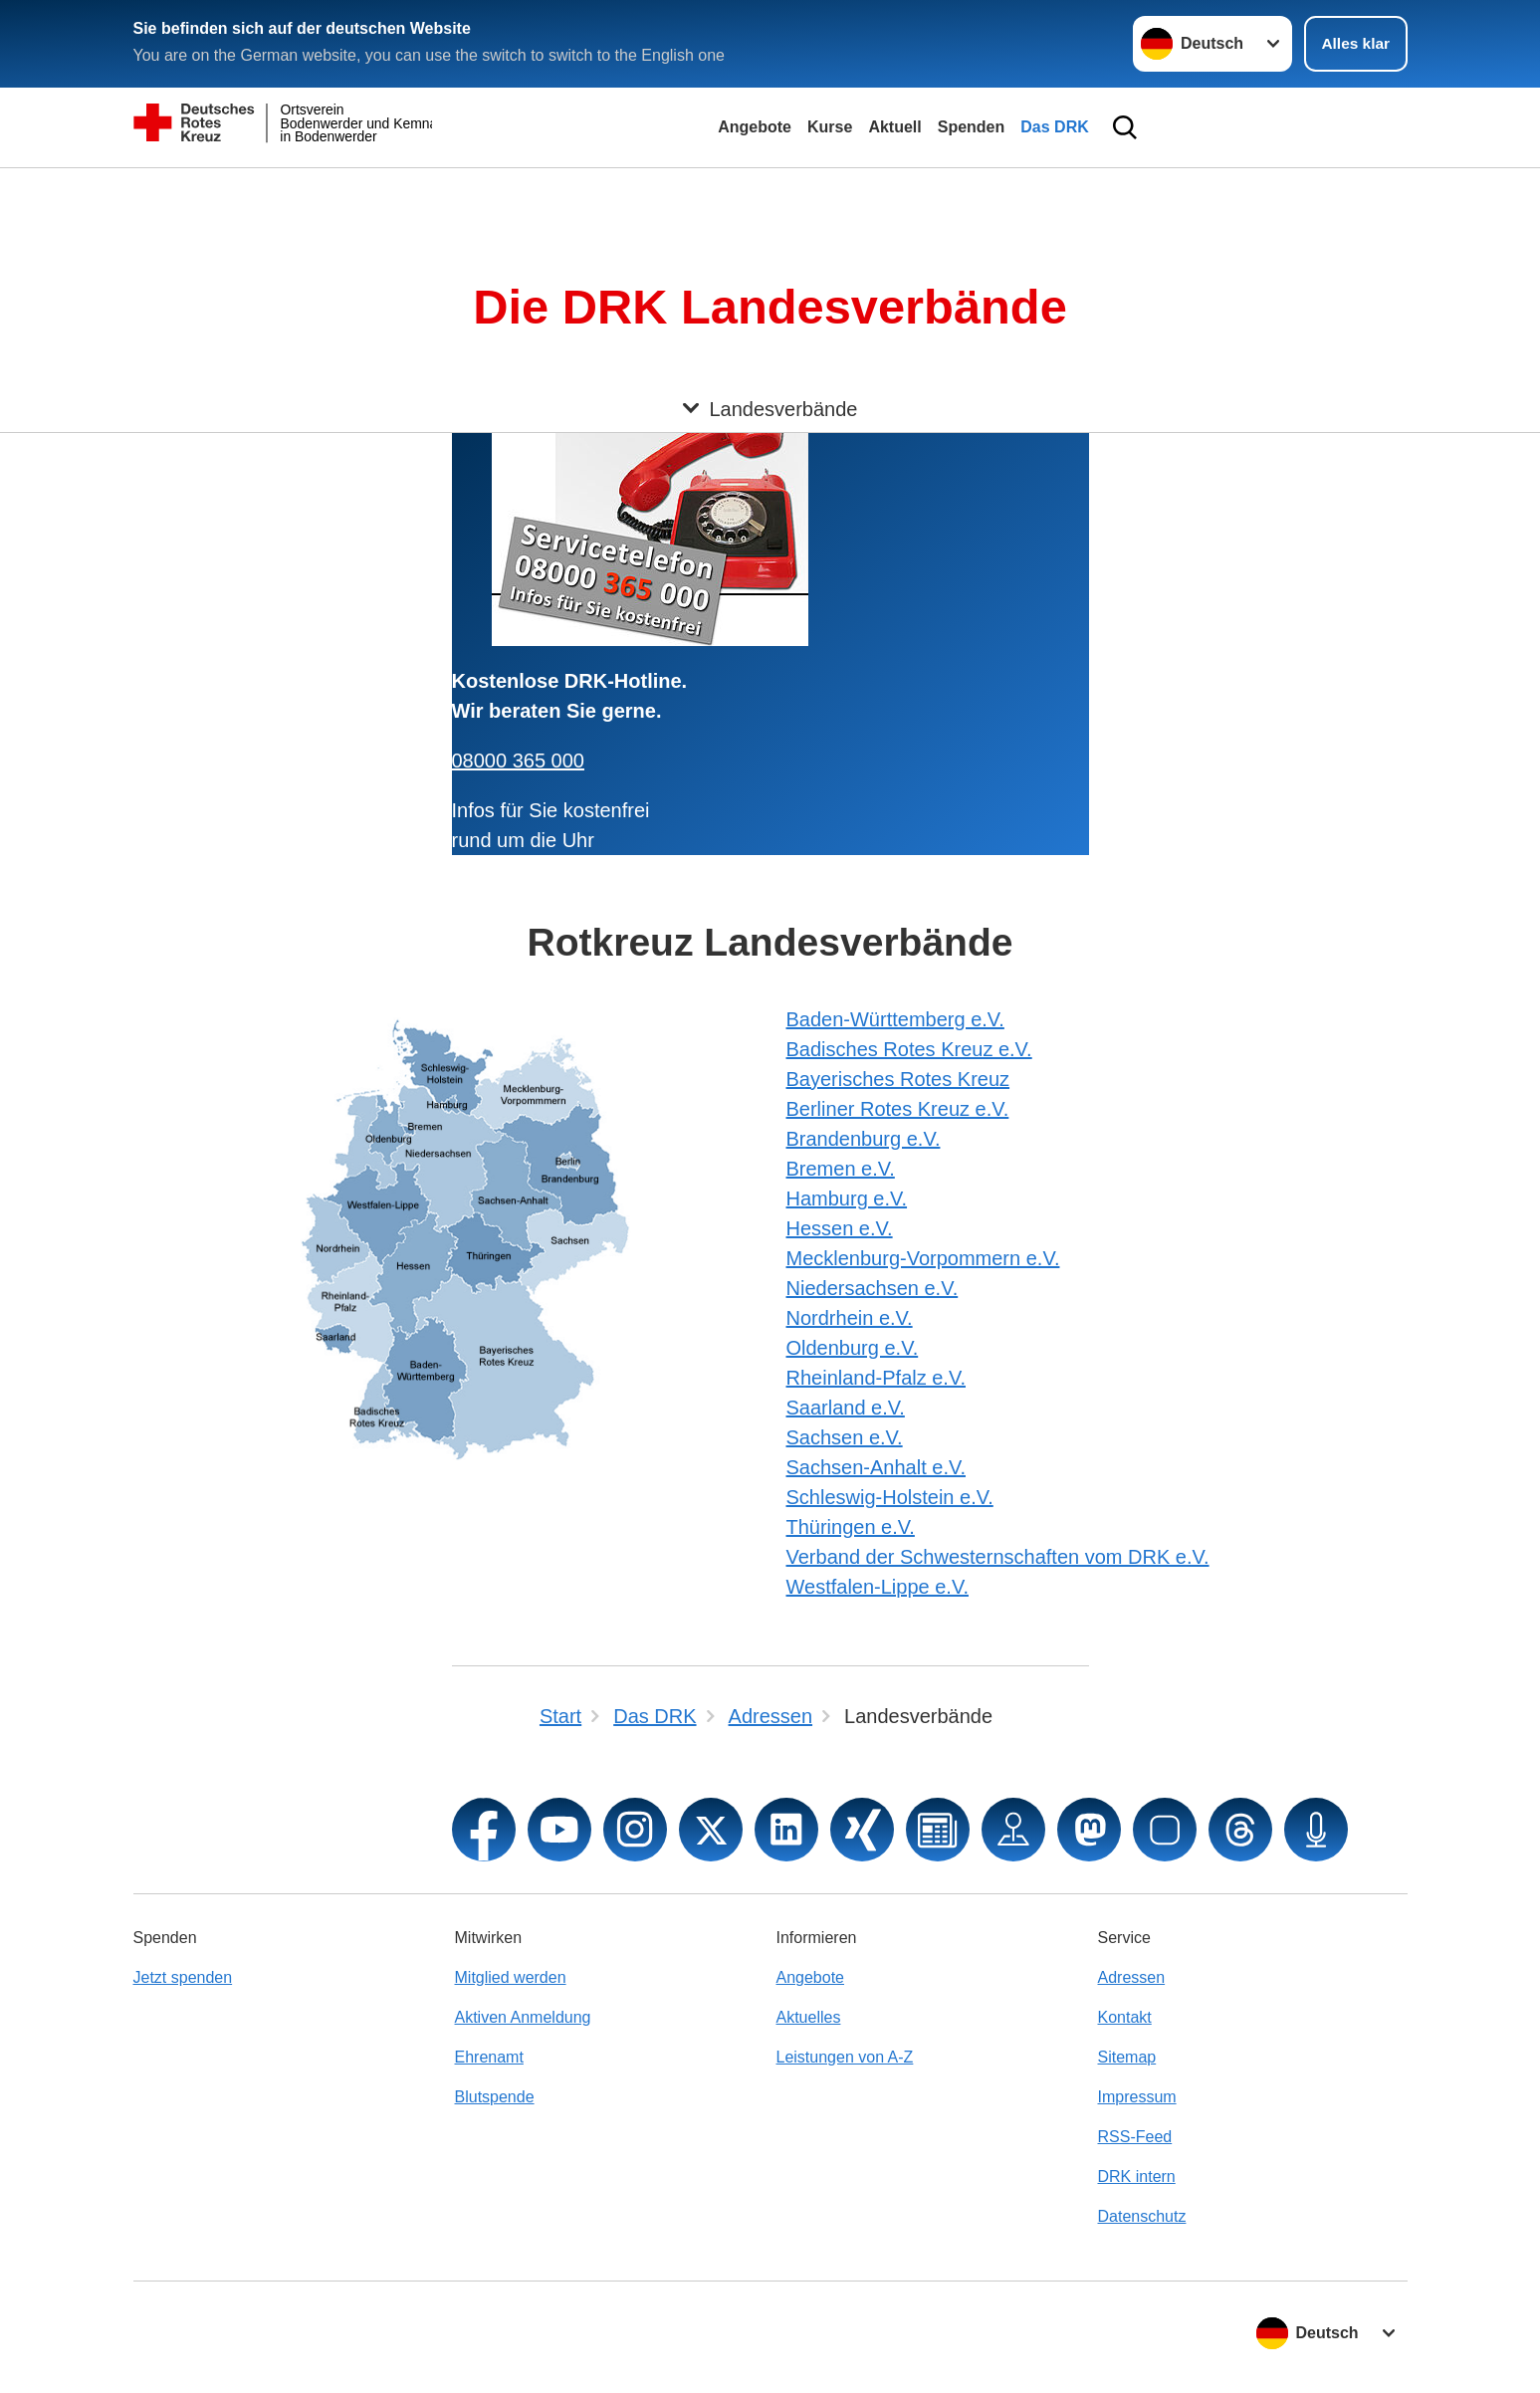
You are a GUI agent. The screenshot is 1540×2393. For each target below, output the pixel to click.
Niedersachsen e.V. (872, 1288)
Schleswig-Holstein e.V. (889, 1497)
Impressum (1137, 2096)
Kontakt (1125, 2017)
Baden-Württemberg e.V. (895, 1019)
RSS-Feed (1135, 2136)
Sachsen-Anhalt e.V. (876, 1467)
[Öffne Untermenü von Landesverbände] (770, 192)
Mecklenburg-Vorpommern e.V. (923, 1258)
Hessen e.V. (839, 1228)
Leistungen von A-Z (845, 2057)
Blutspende (495, 2096)
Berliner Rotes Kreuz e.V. (897, 1109)
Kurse (829, 126)
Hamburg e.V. (847, 1198)
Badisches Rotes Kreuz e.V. (909, 1049)
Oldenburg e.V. (852, 1348)
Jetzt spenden (183, 1977)
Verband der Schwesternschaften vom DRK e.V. (998, 1557)
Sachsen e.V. (844, 1437)
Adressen (1132, 1977)
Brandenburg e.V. (863, 1139)
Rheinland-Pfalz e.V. (876, 1378)
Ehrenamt (489, 2057)
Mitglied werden (510, 1977)
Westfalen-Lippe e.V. (877, 1587)
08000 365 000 (518, 760)
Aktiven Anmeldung (523, 2017)
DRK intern (1137, 2176)
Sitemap (1127, 2057)
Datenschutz (1142, 2216)
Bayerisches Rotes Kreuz (898, 1079)
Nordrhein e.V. (849, 1318)
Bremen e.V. (840, 1169)
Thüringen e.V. (850, 1527)
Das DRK (1054, 126)
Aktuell (894, 126)
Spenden (971, 126)
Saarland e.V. (845, 1407)
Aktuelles (808, 2017)
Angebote (754, 126)
